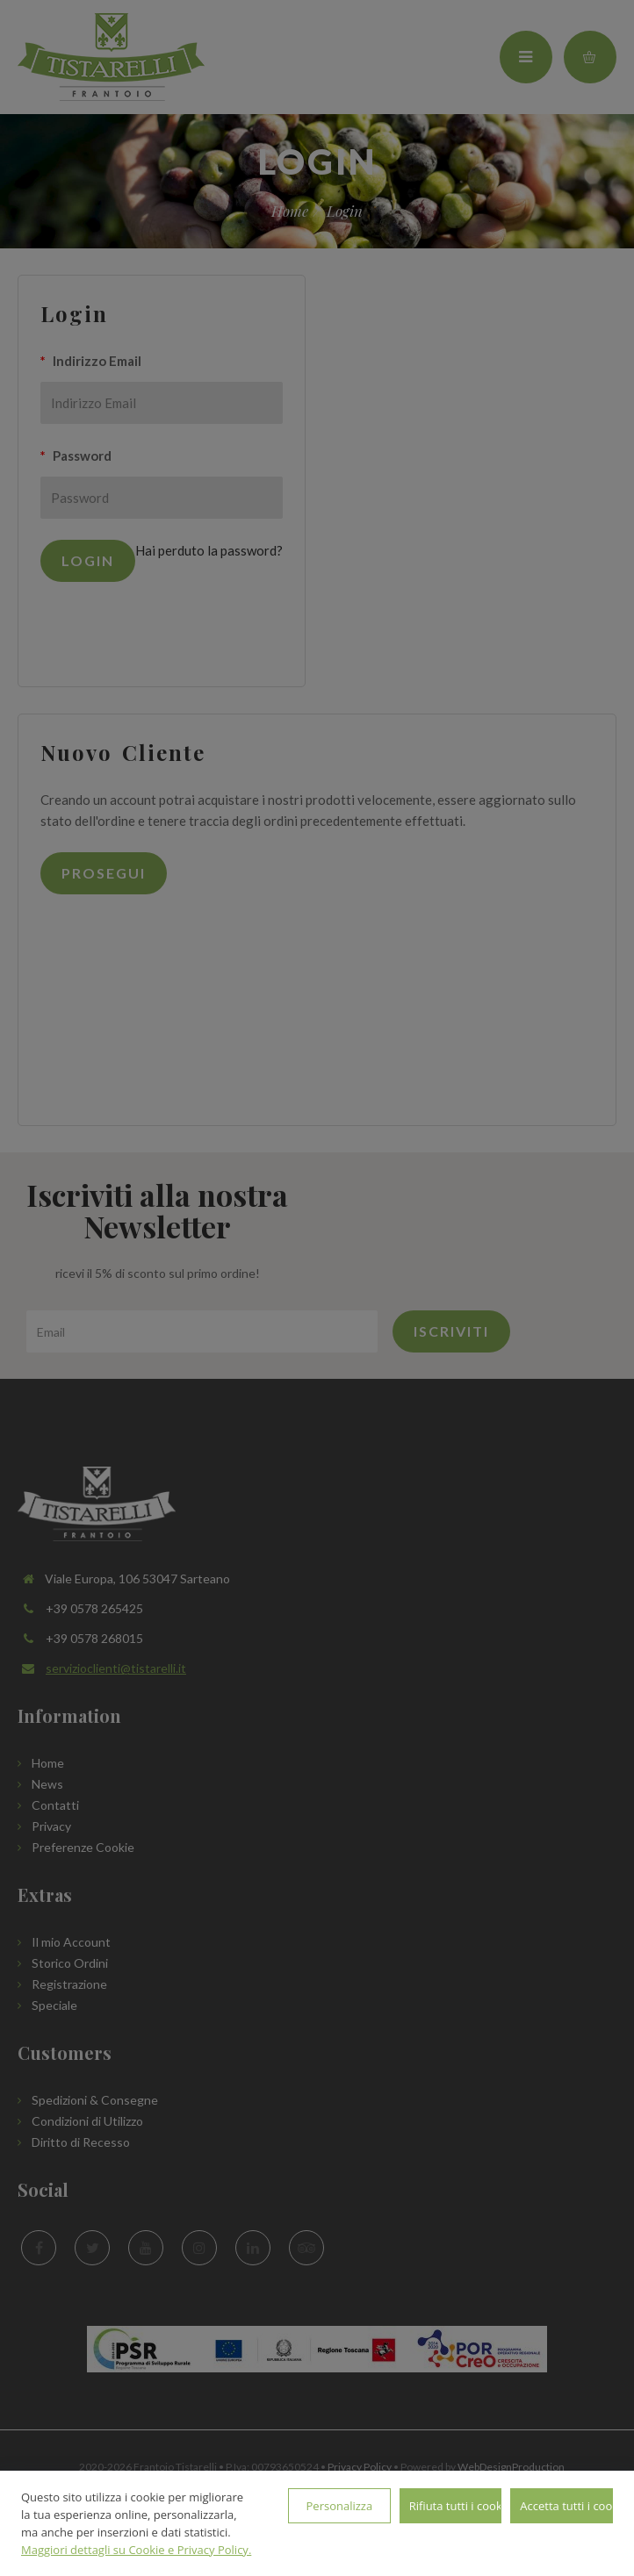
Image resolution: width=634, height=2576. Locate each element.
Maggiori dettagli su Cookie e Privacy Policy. (136, 2550)
